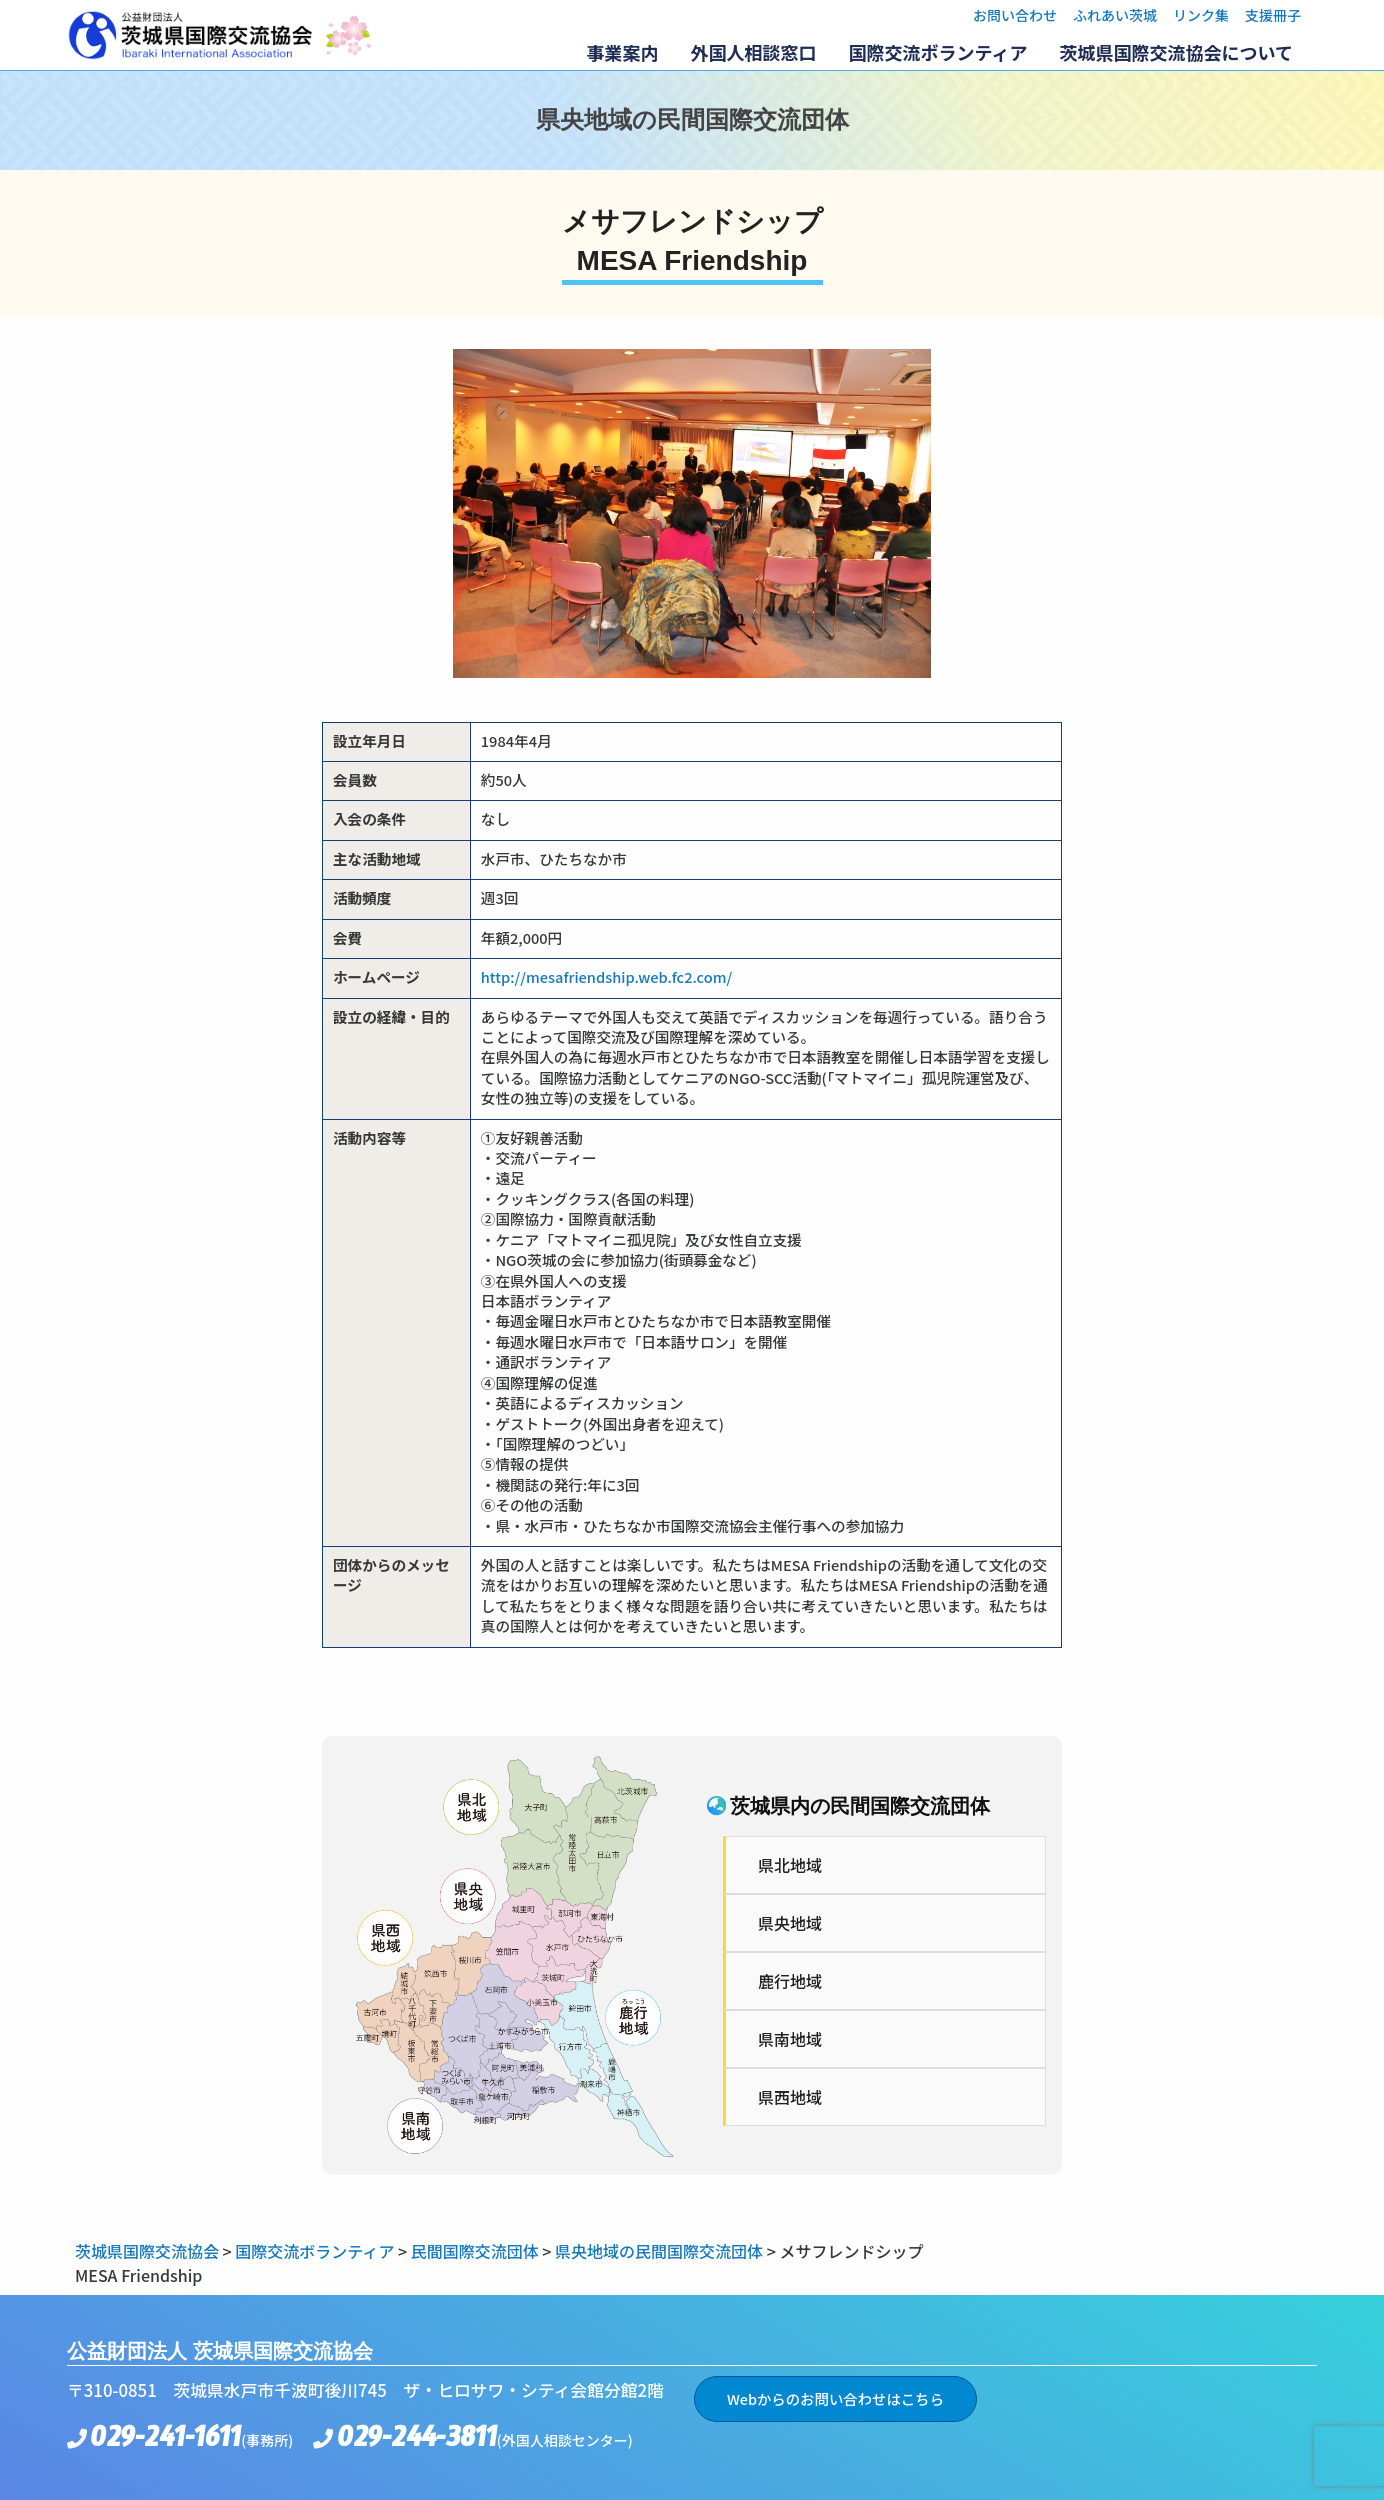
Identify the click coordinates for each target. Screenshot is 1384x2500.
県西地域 (790, 2097)
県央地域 (790, 1923)
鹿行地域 (790, 1981)
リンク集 (1201, 15)
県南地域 (790, 2039)
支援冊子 (1273, 15)
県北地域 (790, 1865)
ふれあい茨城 (1115, 15)
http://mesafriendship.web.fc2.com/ (606, 976)
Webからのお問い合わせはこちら (835, 2398)
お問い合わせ (1015, 15)
